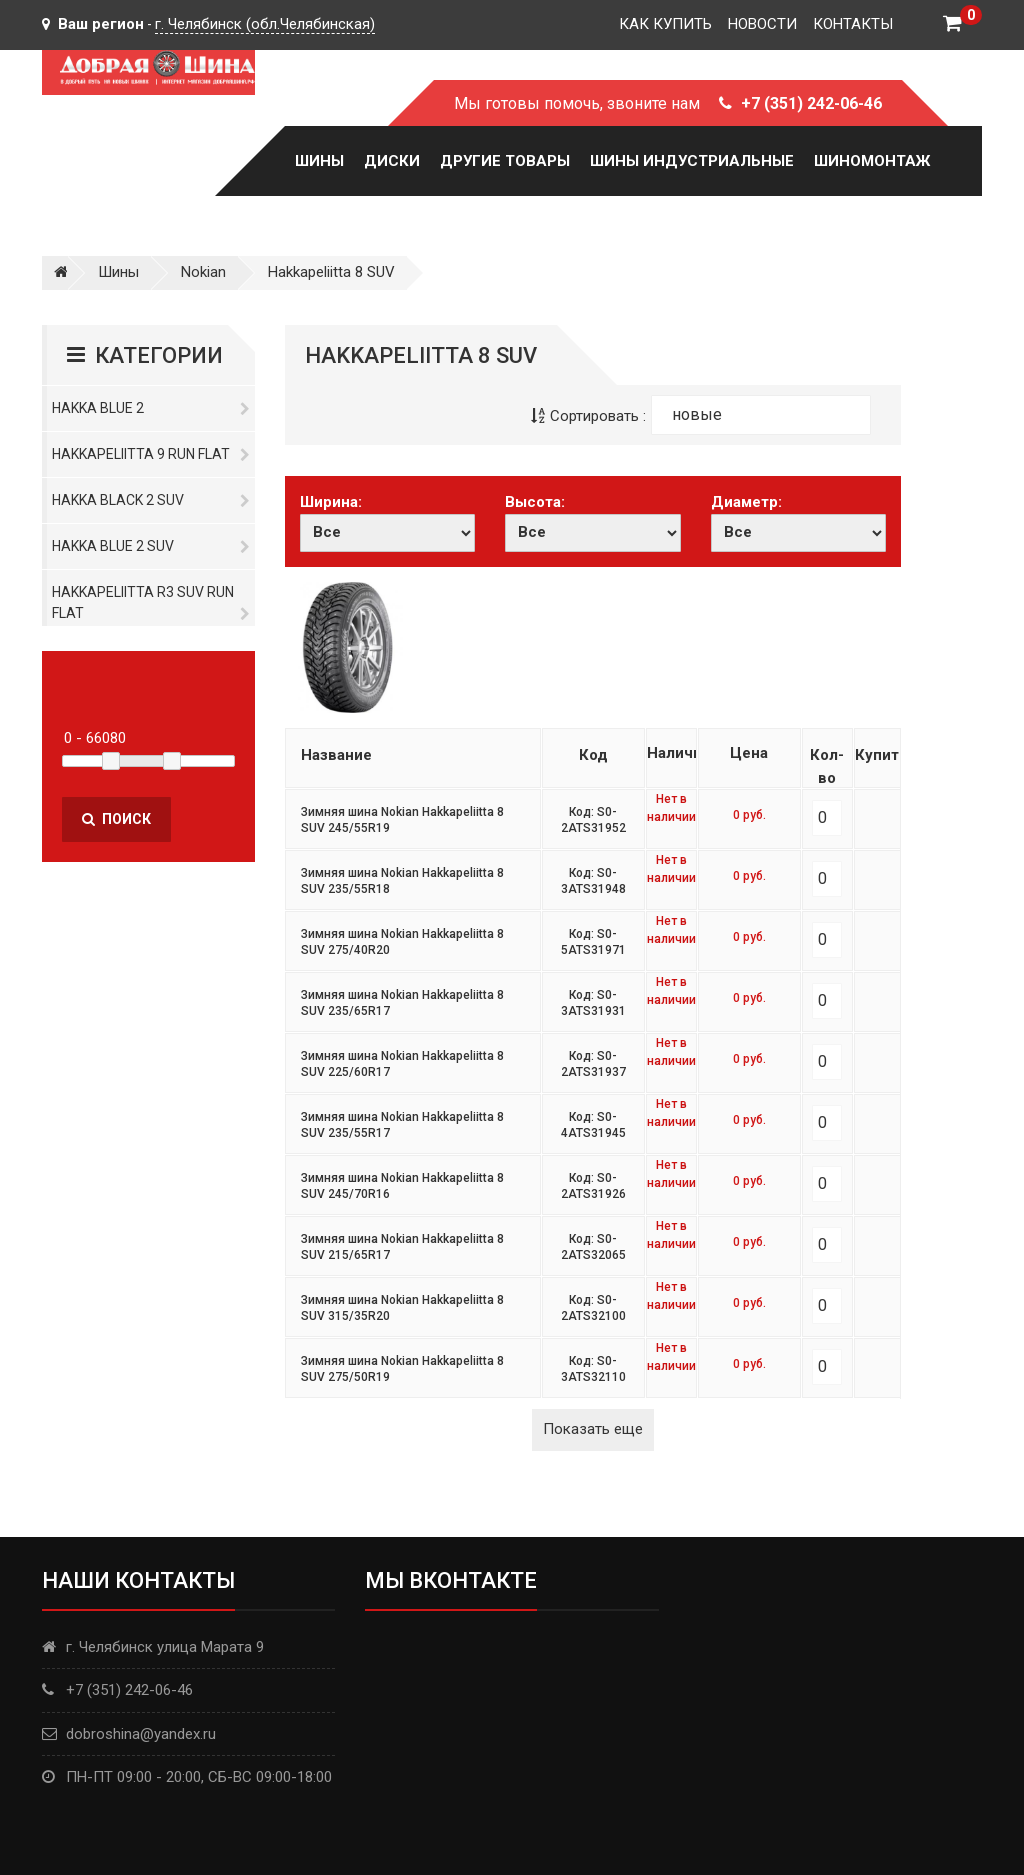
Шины (319, 161)
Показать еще (593, 1429)
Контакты (853, 24)
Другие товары (505, 161)
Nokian (203, 272)
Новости (762, 24)
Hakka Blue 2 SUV (151, 546)
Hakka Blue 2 (151, 408)
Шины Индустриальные (692, 161)
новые (697, 414)
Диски (392, 161)
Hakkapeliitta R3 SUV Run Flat (151, 602)
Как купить (665, 24)
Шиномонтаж (872, 161)
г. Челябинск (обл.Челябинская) (265, 24)
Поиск (116, 819)
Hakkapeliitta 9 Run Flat (151, 454)
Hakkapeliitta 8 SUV (331, 272)
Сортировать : (588, 416)
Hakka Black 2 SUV (151, 500)
